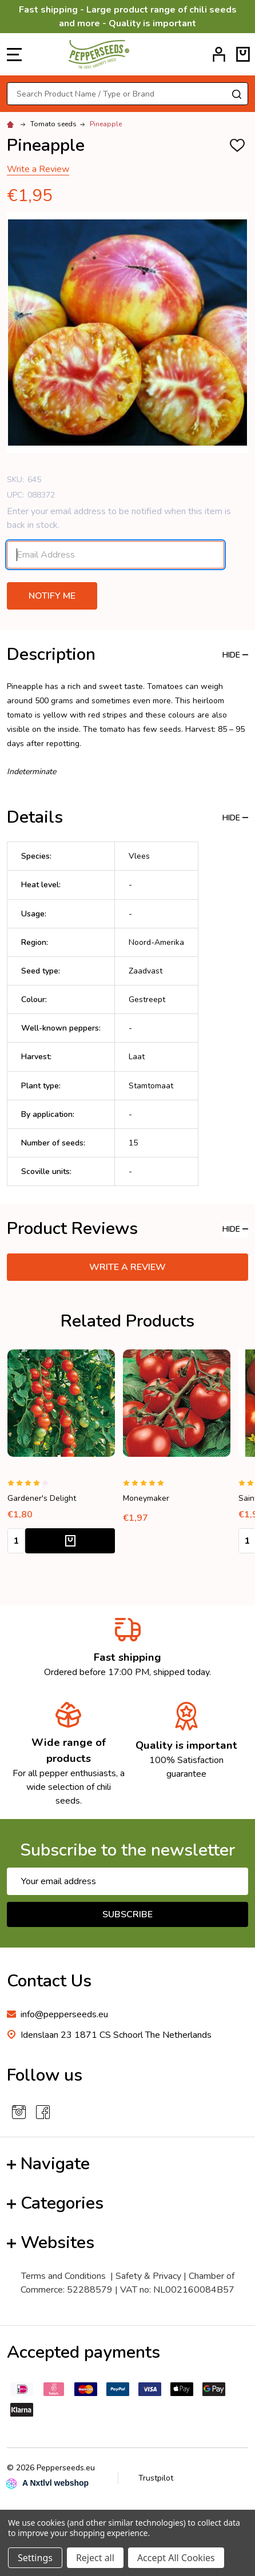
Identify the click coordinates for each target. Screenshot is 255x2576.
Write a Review (38, 169)
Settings (35, 2557)
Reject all (95, 2557)
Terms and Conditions (63, 2276)
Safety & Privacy (148, 2276)
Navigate (48, 2164)
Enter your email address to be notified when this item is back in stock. (119, 518)
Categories (55, 2203)
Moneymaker (146, 1498)
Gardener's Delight (41, 1498)
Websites (50, 2242)
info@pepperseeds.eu (64, 2014)
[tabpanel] (61, 1454)
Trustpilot (155, 2478)
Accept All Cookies (176, 2557)
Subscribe (127, 1914)
